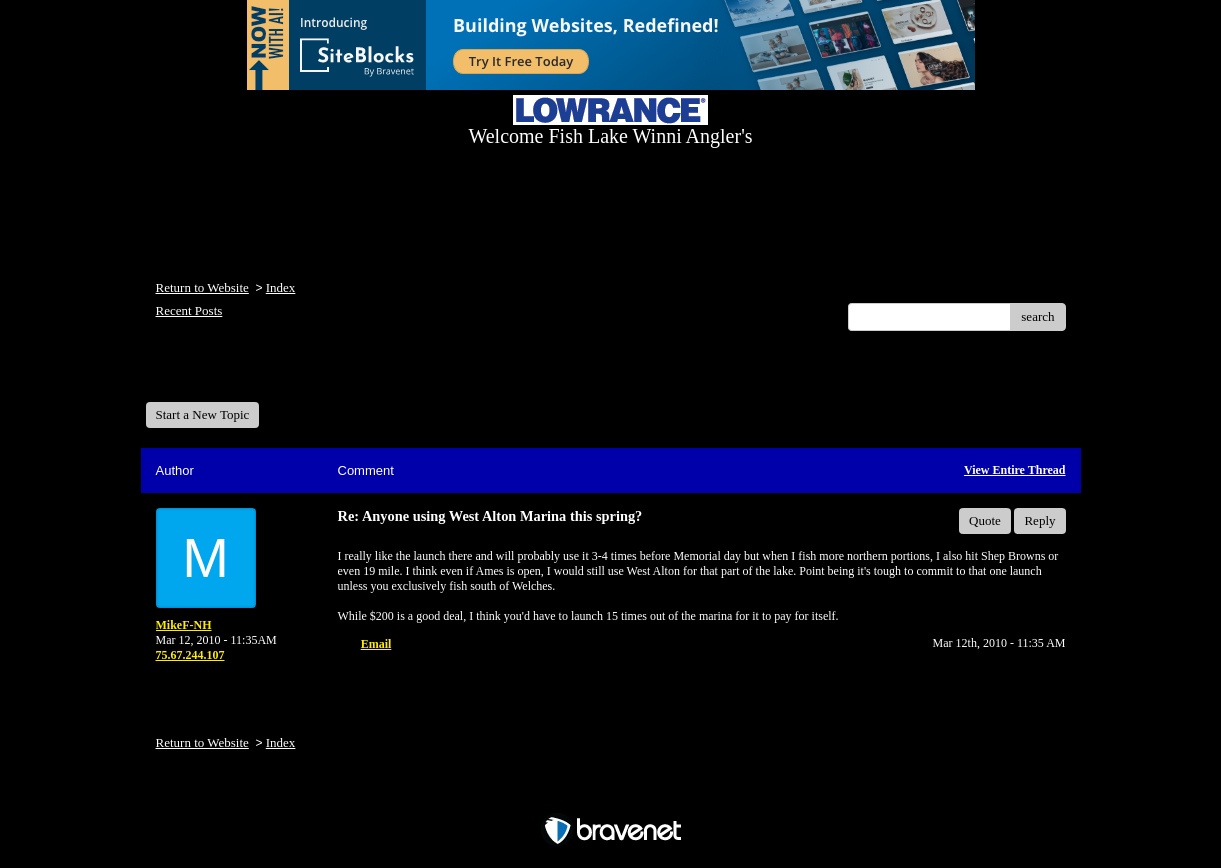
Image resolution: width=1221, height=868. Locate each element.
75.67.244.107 (190, 655)
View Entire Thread (1015, 470)
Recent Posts (189, 310)
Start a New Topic (203, 414)
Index (281, 287)
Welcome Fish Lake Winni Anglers (254, 373)
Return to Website (202, 287)
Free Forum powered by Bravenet (611, 795)
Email (376, 644)
